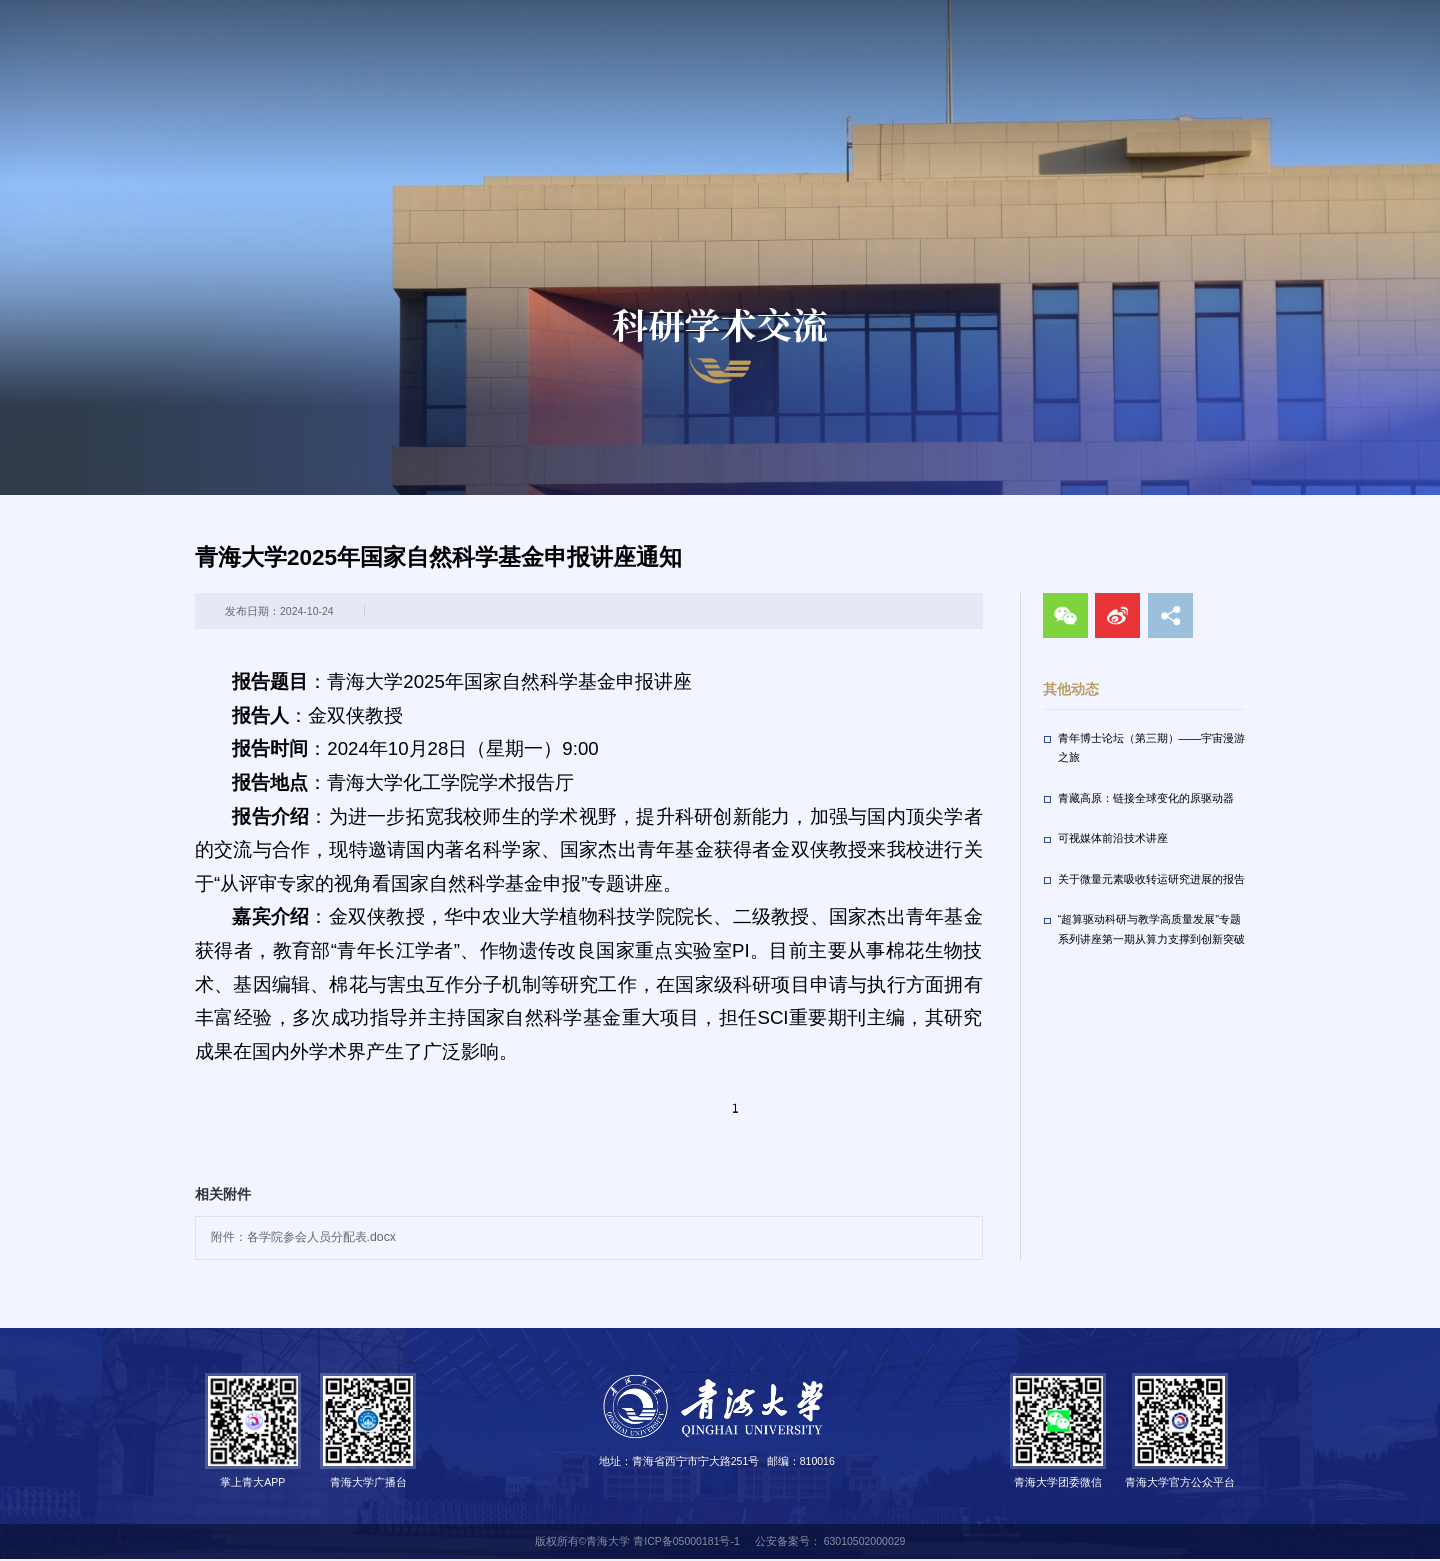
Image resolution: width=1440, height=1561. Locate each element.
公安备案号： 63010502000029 (830, 1542)
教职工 (994, 15)
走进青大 (1100, 15)
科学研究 (965, 71)
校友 (1044, 15)
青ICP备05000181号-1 (686, 1542)
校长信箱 (1181, 15)
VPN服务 (1248, 15)
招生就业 (1165, 71)
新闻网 (572, 71)
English (1324, 15)
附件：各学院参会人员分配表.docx (303, 1239)
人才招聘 (1265, 71)
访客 (945, 15)
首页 (495, 71)
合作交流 (1365, 71)
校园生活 (1065, 71)
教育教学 (865, 71)
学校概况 (665, 71)
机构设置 (765, 71)
